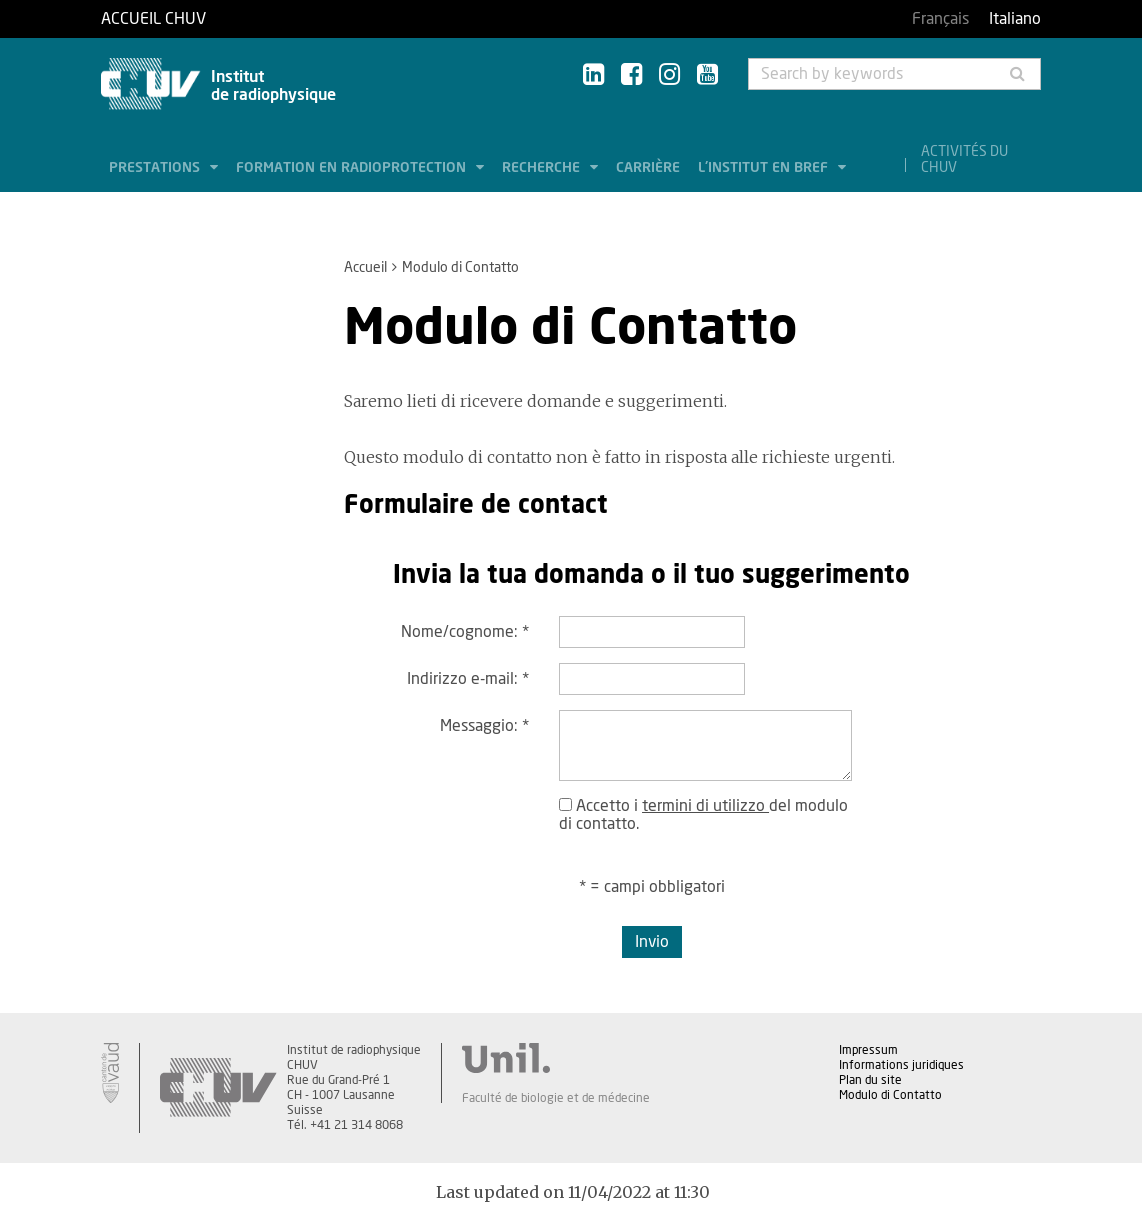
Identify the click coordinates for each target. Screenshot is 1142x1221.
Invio (652, 942)
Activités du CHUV (964, 160)
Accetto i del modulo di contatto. (703, 815)
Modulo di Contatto (890, 1095)
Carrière (648, 168)
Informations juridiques (901, 1065)
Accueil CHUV (153, 19)
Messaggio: (484, 726)
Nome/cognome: (465, 632)
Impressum (868, 1050)
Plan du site (870, 1080)
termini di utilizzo (705, 806)
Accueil (365, 268)
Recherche (543, 168)
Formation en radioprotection (353, 168)
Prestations (156, 168)
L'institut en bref (765, 168)
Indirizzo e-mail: (468, 679)
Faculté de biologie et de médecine (556, 1098)
